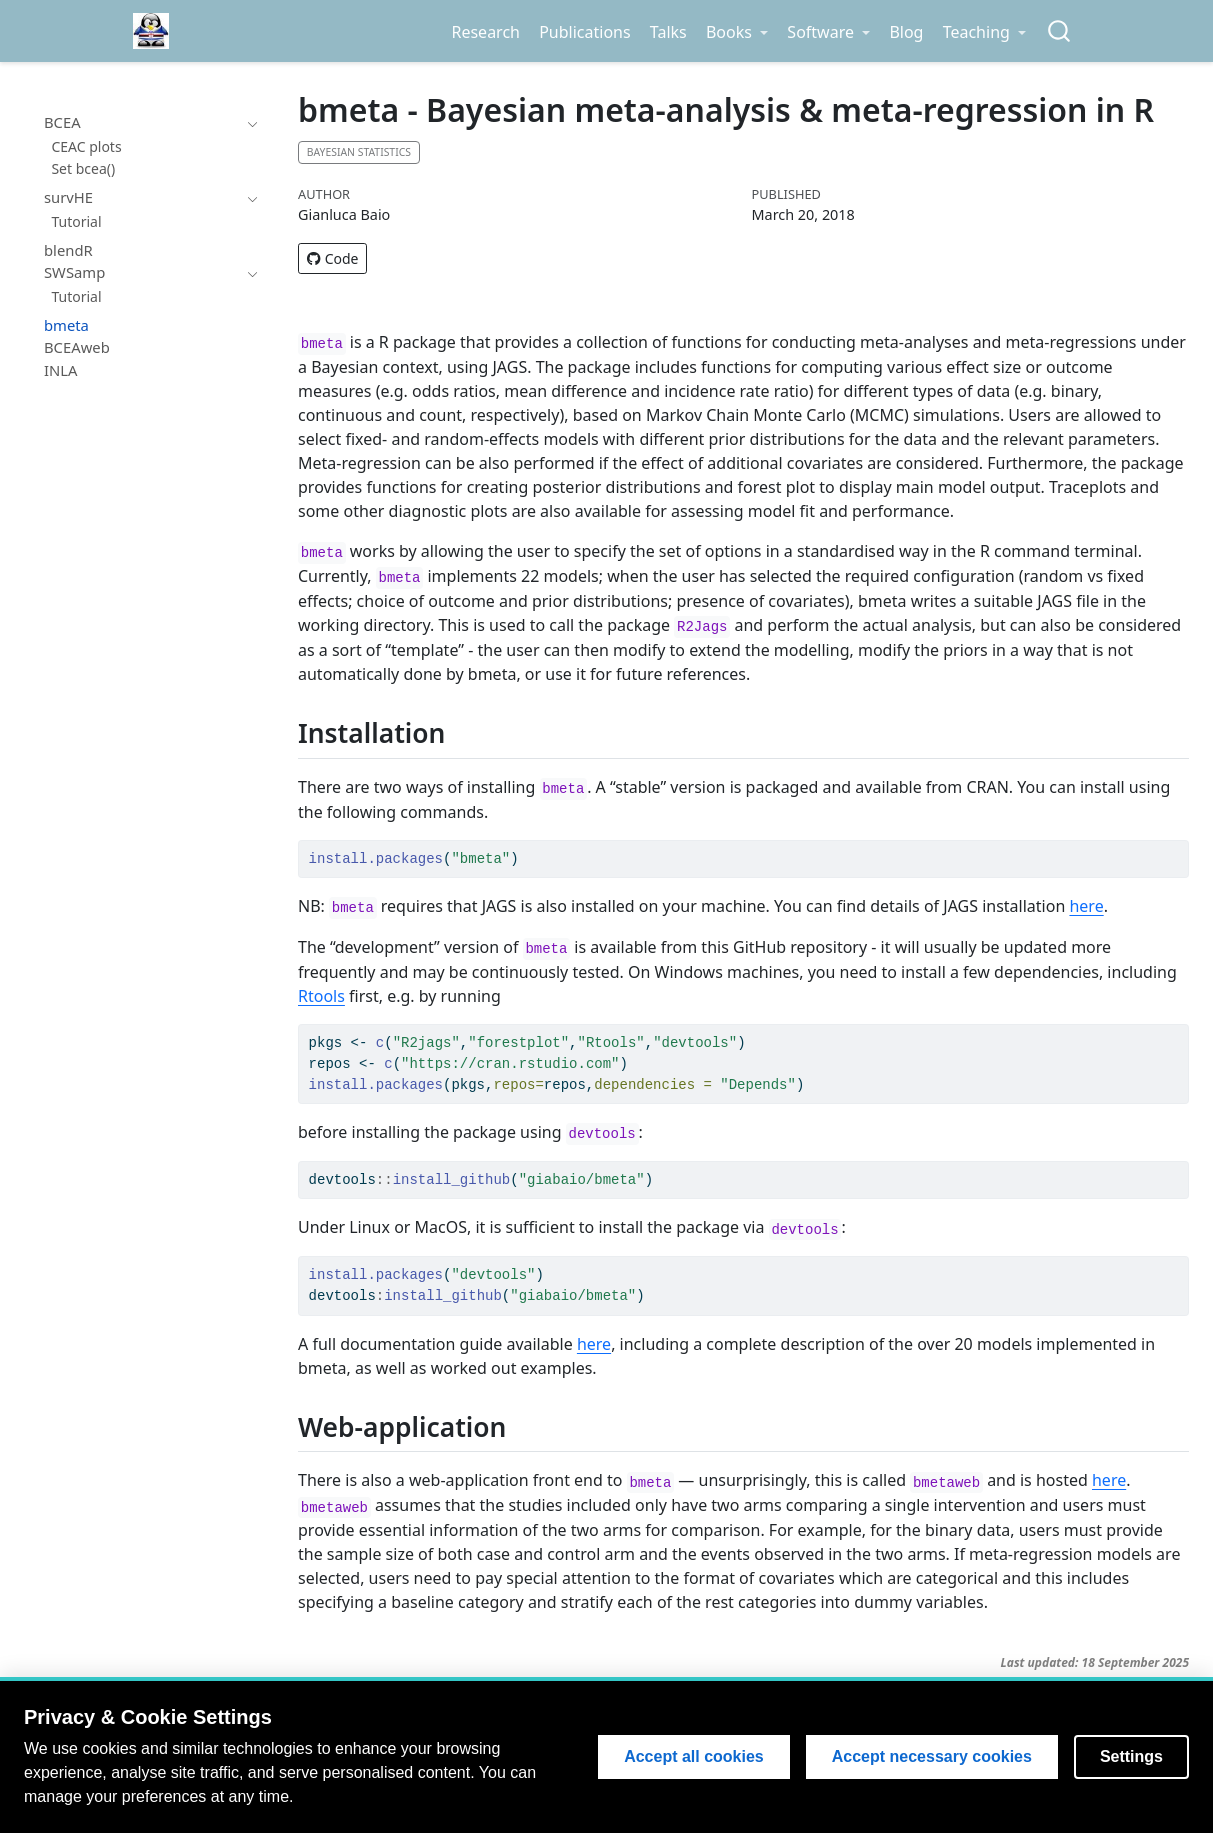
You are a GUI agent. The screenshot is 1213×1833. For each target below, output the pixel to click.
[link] (736, 32)
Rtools (321, 996)
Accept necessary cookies (932, 1756)
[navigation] (248, 123)
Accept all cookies (694, 1756)
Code (332, 258)
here (1086, 906)
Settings (1131, 1756)
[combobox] (1060, 31)
